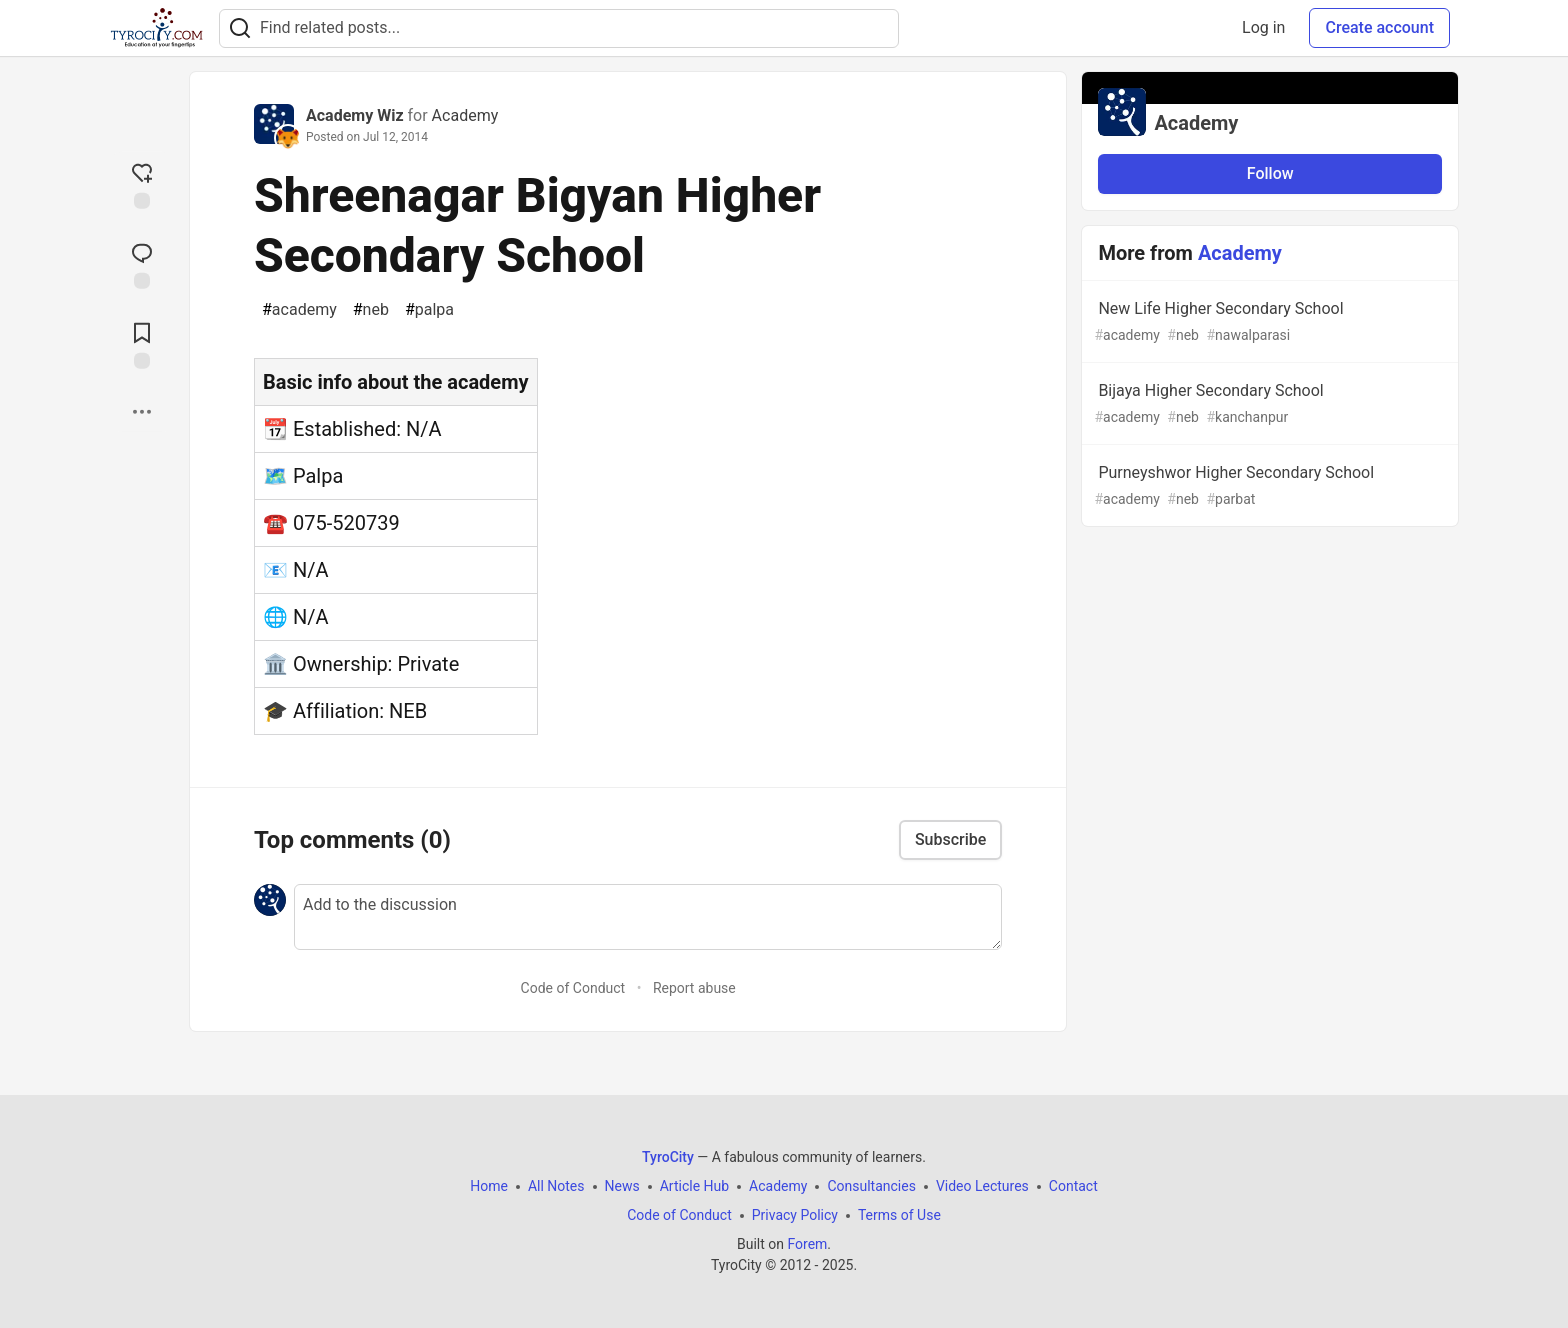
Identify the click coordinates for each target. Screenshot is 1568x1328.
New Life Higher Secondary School (1268, 322)
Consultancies (871, 1186)
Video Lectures (982, 1186)
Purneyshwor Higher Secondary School (1268, 486)
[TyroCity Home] (156, 28)
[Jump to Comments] (142, 264)
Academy (465, 115)
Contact (1073, 1186)
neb (371, 310)
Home (489, 1186)
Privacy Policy (795, 1215)
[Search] (240, 28)
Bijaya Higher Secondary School (1268, 404)
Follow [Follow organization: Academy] (1270, 173)
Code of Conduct (573, 988)
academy (299, 310)
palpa (429, 310)
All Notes (556, 1186)
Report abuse (694, 988)
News (622, 1186)
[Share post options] (142, 412)
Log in (1263, 27)
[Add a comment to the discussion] (648, 917)
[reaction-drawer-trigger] (142, 184)
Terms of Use (899, 1215)
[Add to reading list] (142, 344)
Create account (1379, 27)
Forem (807, 1244)
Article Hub (694, 1186)
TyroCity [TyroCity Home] (668, 1157)
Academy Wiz (355, 115)
